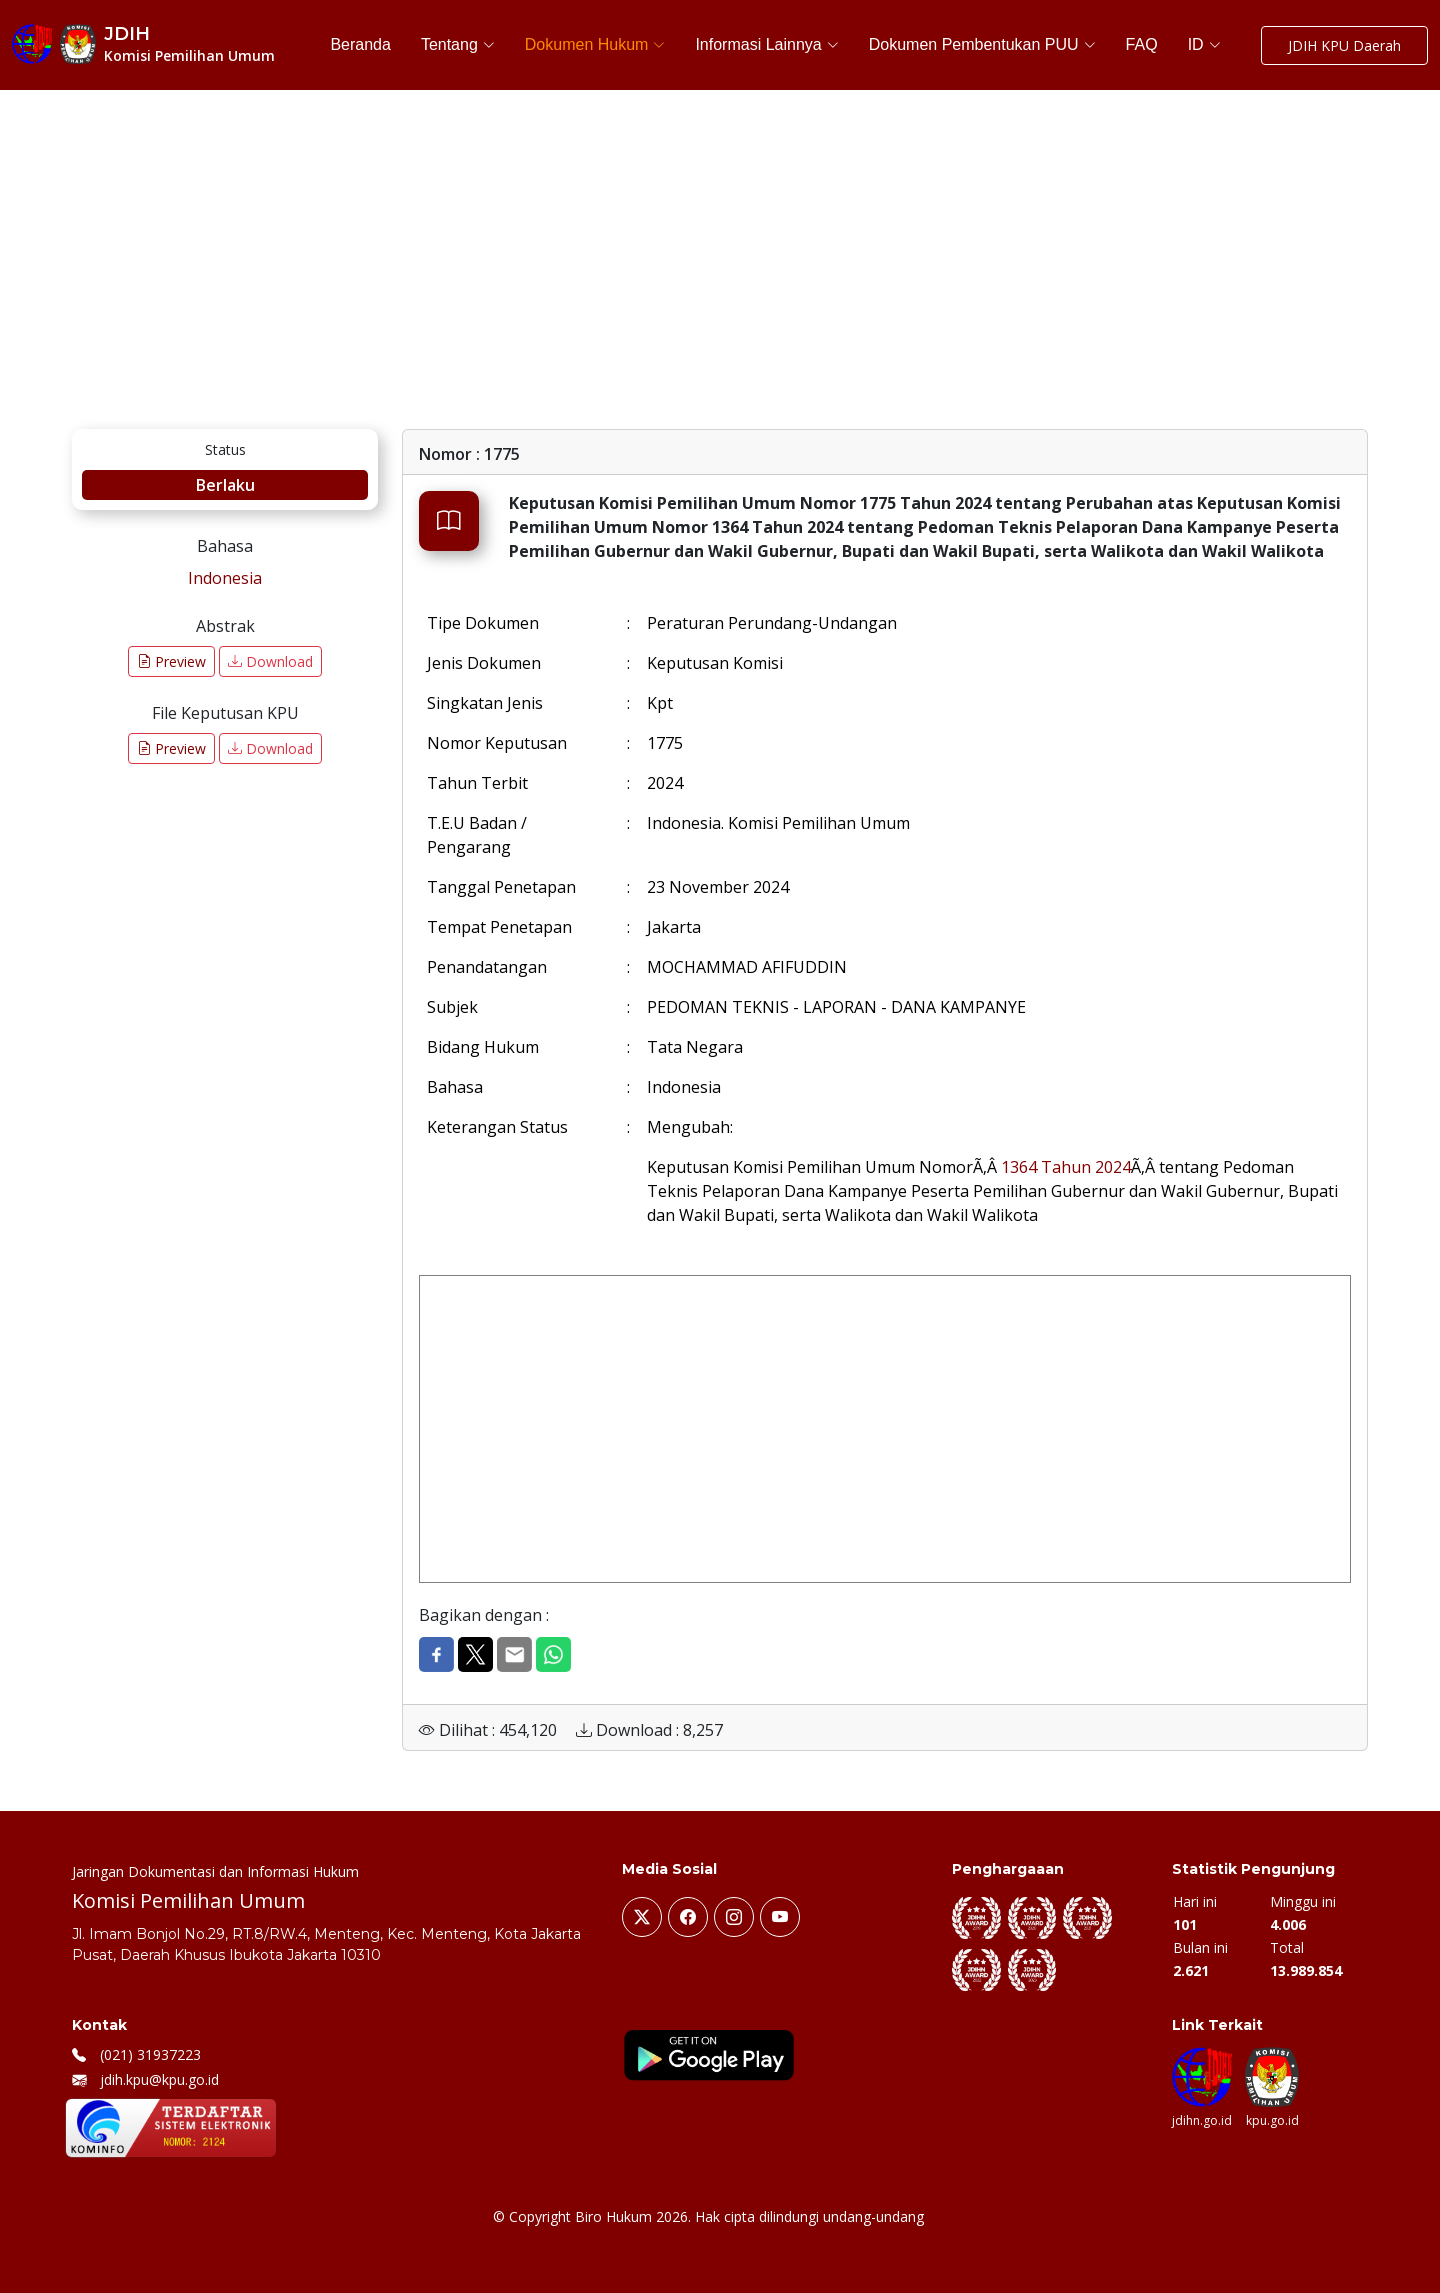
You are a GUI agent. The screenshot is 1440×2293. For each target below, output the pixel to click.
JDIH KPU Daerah (1344, 45)
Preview (171, 661)
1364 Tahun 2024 (1066, 1167)
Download (270, 661)
